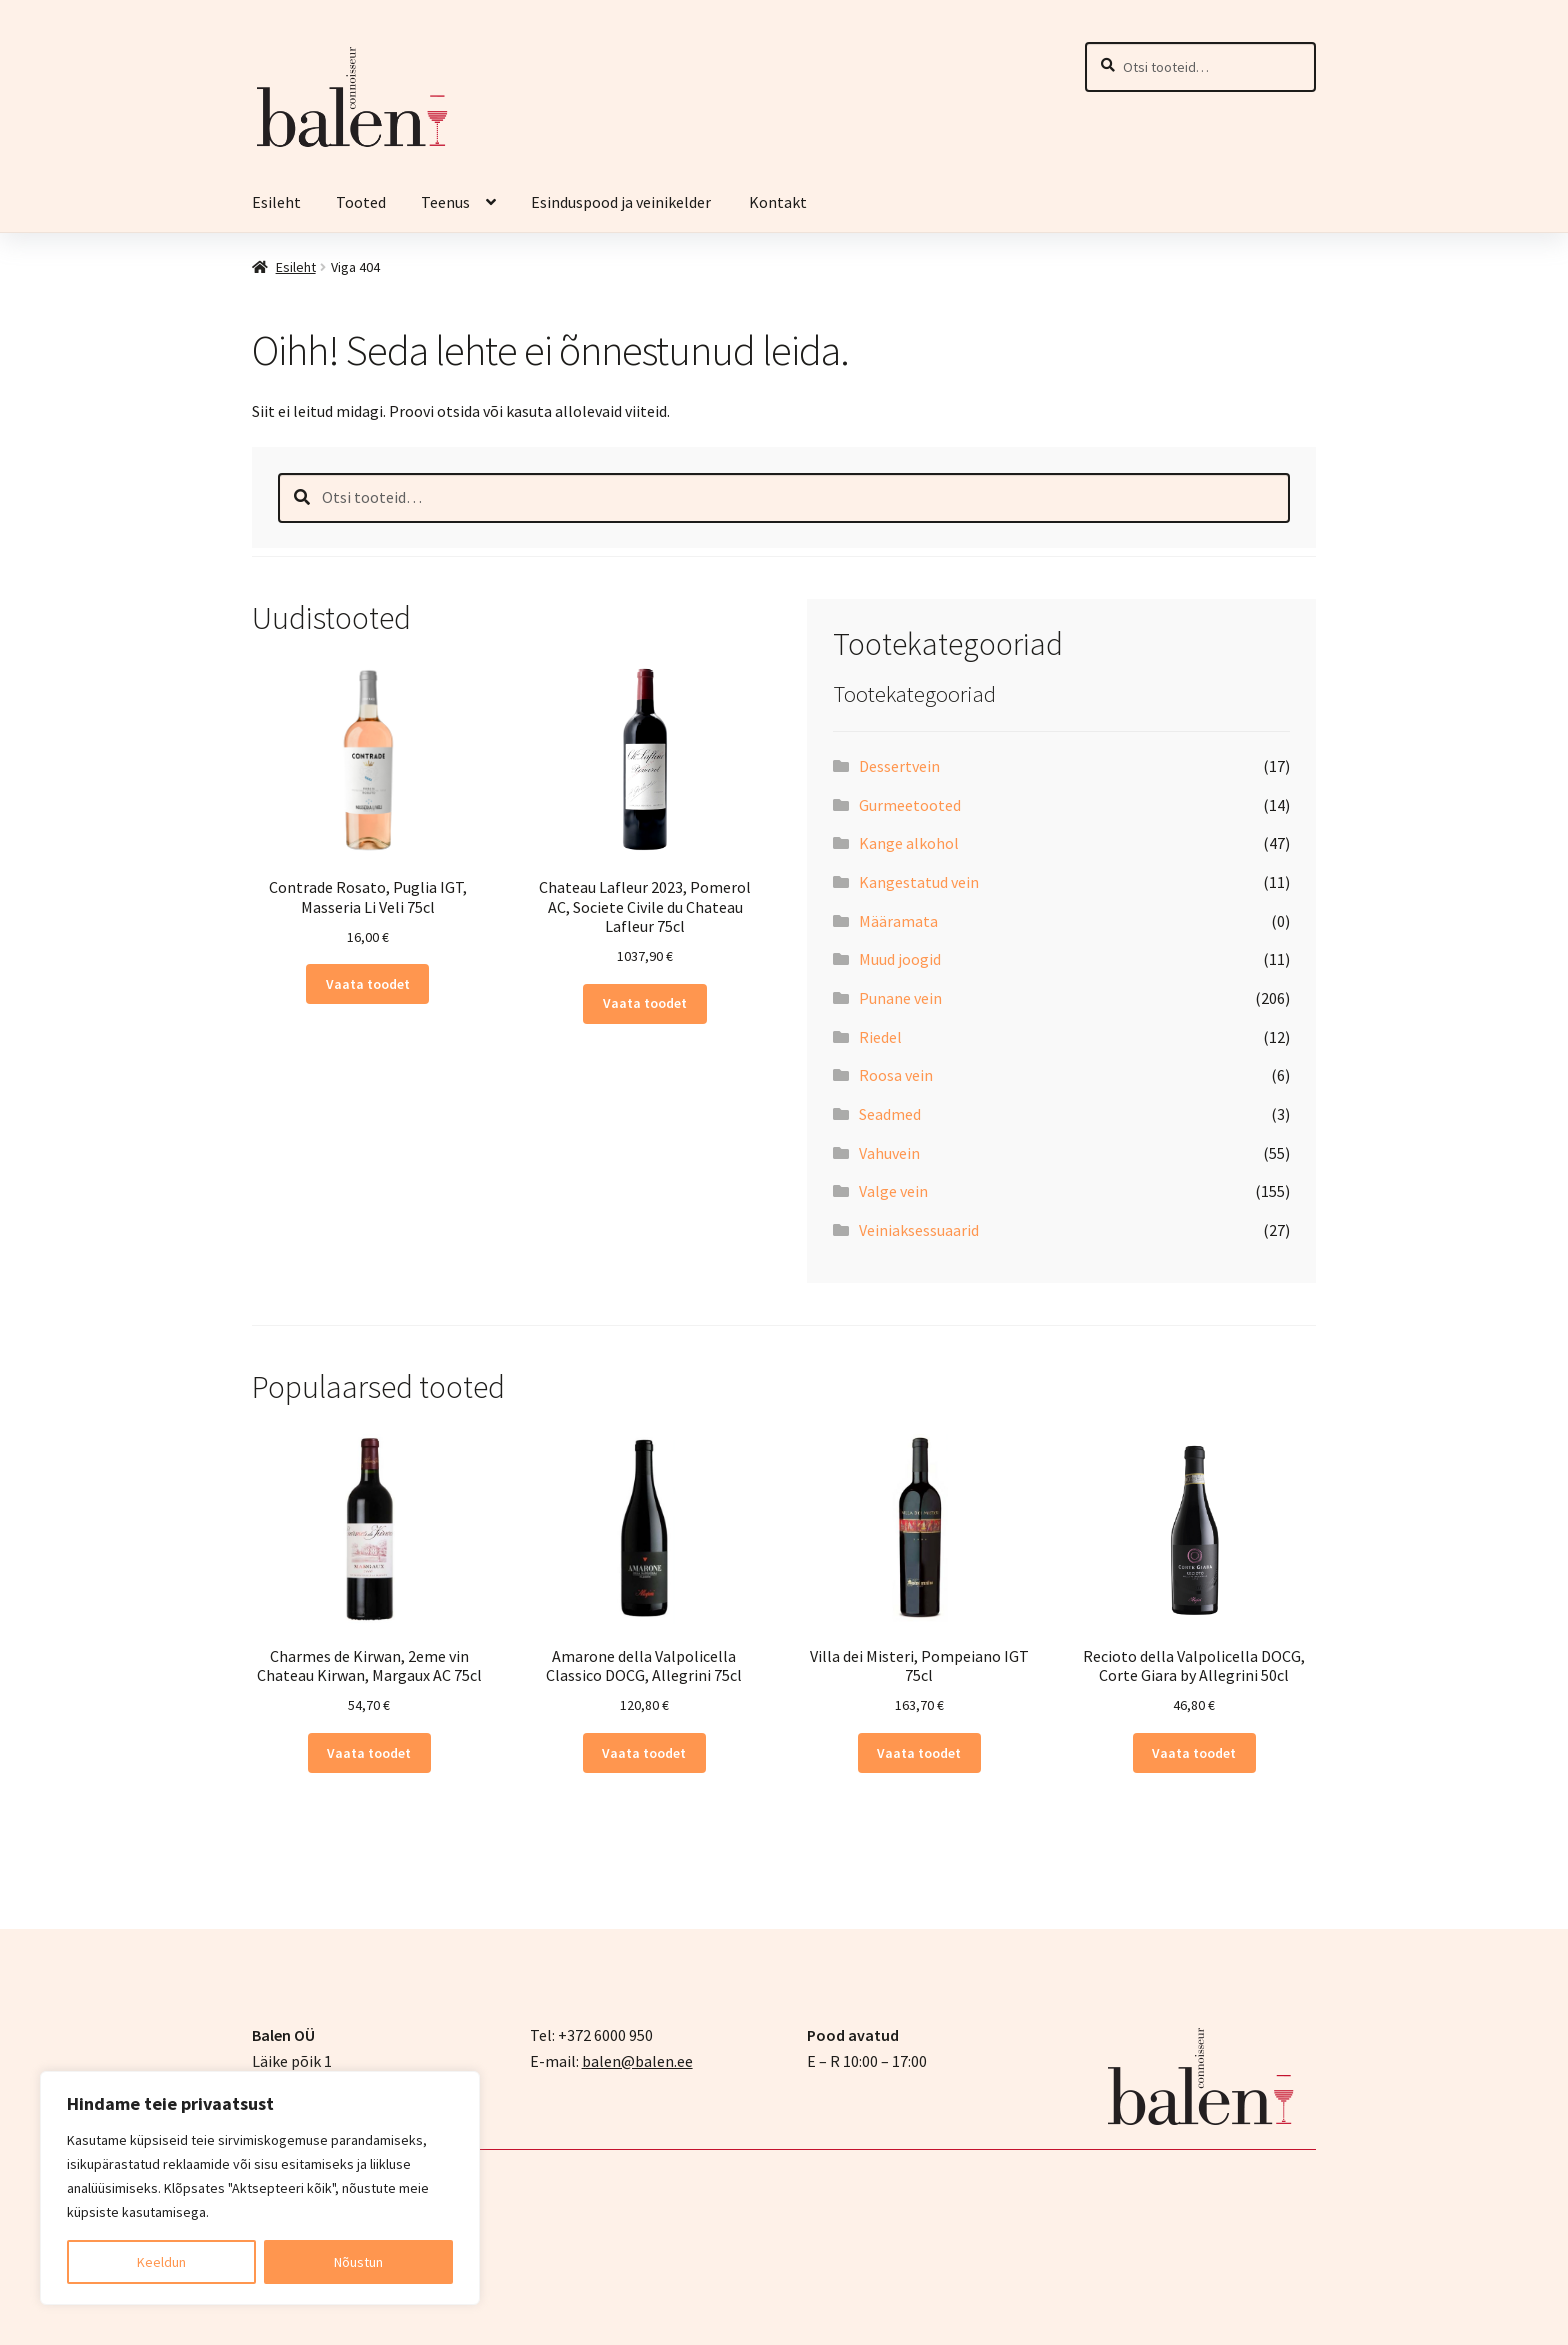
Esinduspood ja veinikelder (622, 202)
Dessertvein (899, 766)
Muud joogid (900, 959)
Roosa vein (896, 1075)
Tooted (361, 202)
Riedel (880, 1037)
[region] (260, 2188)
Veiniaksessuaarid (919, 1230)
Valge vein (893, 1191)
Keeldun (161, 2262)
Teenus (445, 202)
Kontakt (778, 202)
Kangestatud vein (919, 882)
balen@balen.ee (637, 2061)
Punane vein (900, 998)
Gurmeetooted (910, 805)
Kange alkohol (909, 843)
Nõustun (358, 2262)
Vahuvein (889, 1153)
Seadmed (890, 1114)
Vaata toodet (368, 984)
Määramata (898, 921)
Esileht (276, 202)
